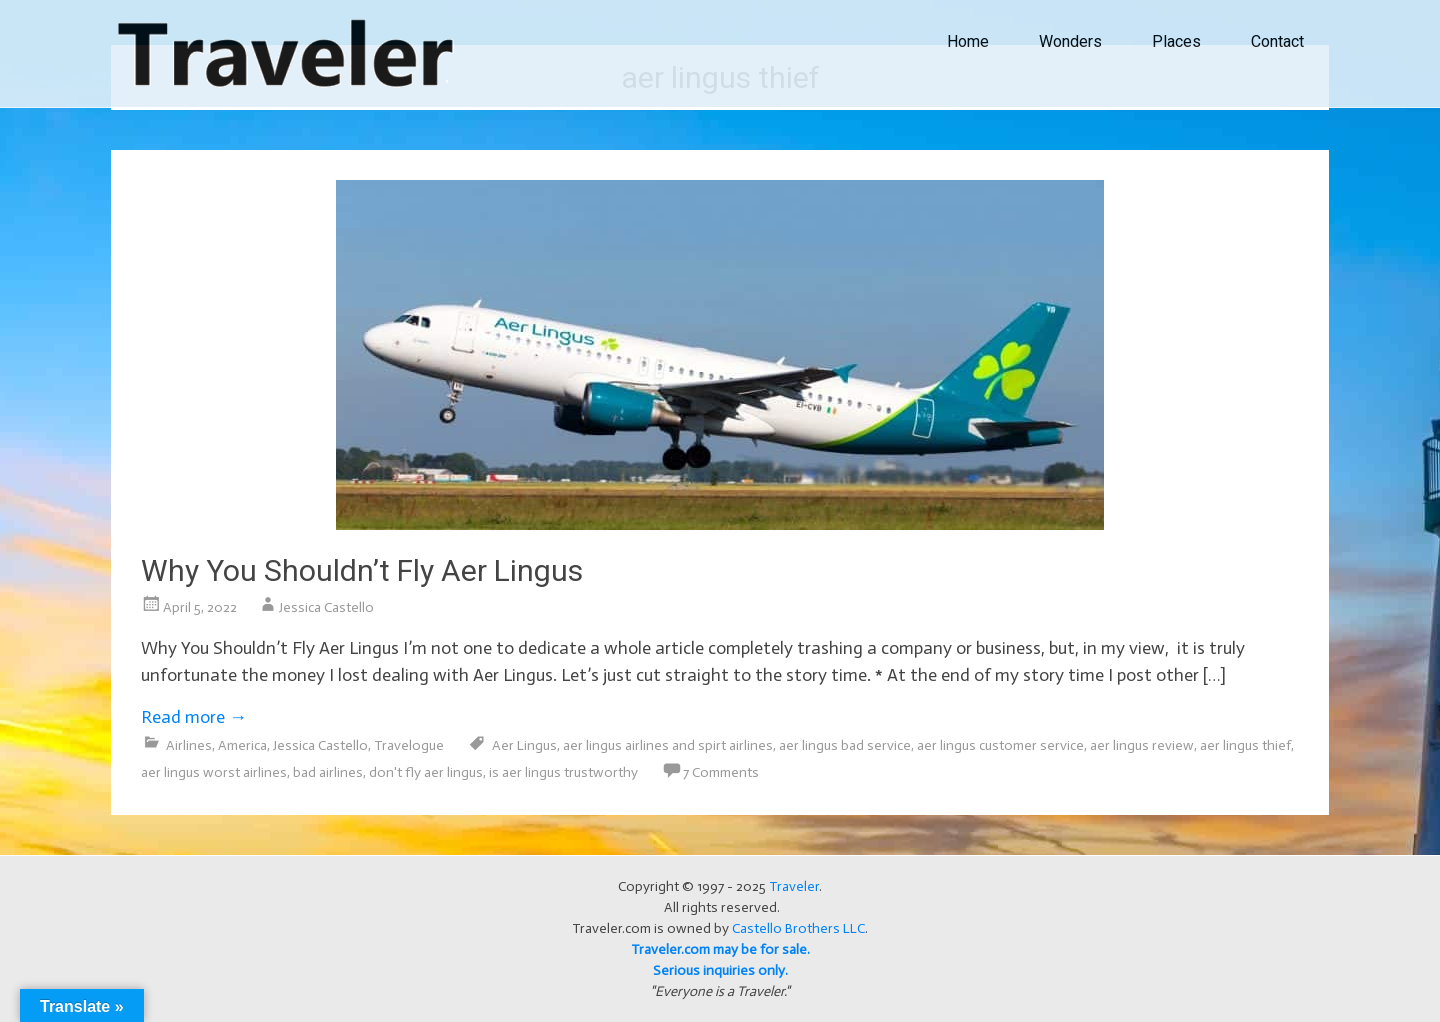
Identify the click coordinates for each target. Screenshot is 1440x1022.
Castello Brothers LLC (798, 928)
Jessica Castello (326, 607)
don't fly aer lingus (426, 772)
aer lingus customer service (1000, 745)
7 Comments (721, 772)
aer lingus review (1142, 745)
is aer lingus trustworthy (563, 772)
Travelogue (409, 745)
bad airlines (328, 772)
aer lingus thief (1245, 745)
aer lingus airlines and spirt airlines (668, 745)
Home (968, 41)
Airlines (189, 745)
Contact (1277, 41)
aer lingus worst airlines (214, 772)
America (242, 745)
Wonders (1070, 41)
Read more (194, 717)
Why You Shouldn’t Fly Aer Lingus (362, 570)
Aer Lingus (524, 745)
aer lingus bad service (845, 745)
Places (1176, 41)
